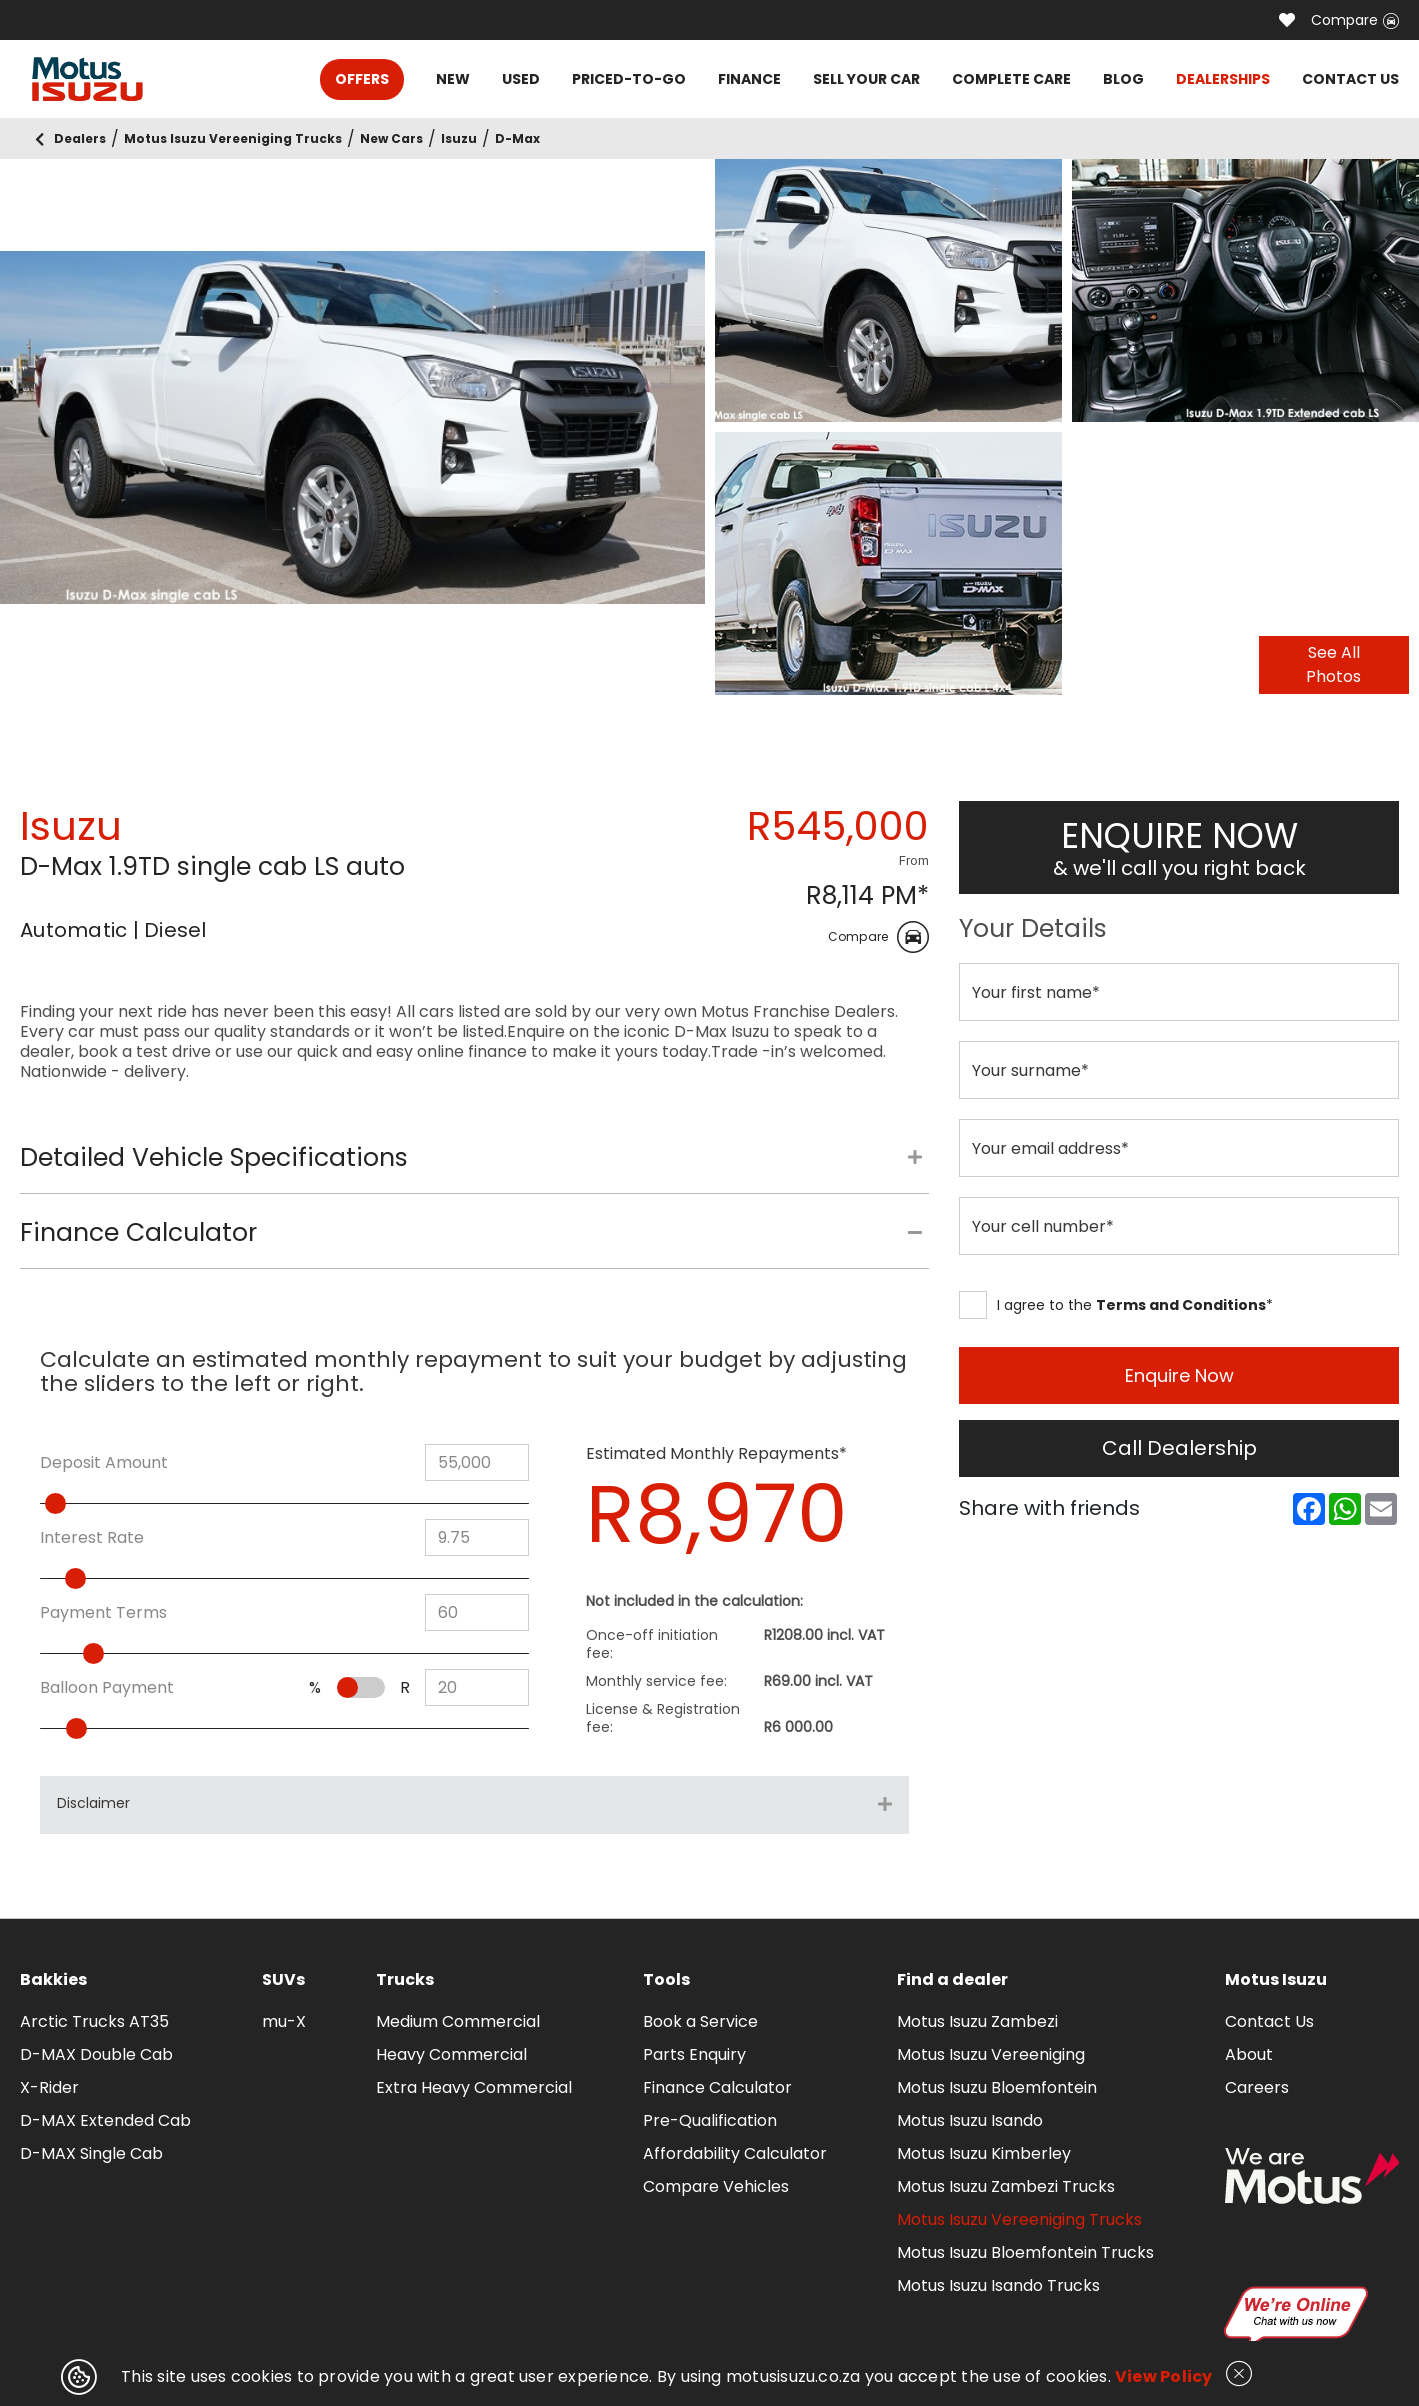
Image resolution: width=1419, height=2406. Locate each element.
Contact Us (1269, 2021)
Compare (1355, 20)
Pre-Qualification (710, 2120)
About (1249, 2054)
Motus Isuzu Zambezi (977, 2021)
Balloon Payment (107, 1688)
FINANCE (749, 79)
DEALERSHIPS (1223, 79)
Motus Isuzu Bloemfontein (997, 2087)
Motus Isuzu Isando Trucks (998, 2285)
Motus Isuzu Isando (970, 2120)
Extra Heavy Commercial (474, 2087)
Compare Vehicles (716, 2186)
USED (521, 79)
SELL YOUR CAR (866, 79)
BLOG (1123, 79)
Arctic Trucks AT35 (94, 2021)
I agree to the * (1116, 1305)
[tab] (474, 1168)
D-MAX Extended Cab (105, 2120)
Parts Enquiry (694, 2054)
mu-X (284, 2021)
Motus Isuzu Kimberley (984, 2153)
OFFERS (362, 79)
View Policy (1164, 2376)
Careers (1257, 2087)
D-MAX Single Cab (91, 2153)
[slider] (97, 1503)
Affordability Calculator (735, 2153)
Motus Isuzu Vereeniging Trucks (1019, 2219)
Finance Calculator (717, 2087)
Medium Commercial (458, 2021)
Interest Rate (92, 1538)
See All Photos (1333, 664)
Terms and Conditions (1181, 1305)
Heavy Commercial (451, 2054)
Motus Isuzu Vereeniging (991, 2054)
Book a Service (700, 2021)
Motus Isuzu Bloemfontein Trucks (1025, 2252)
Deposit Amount (104, 1463)
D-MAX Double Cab (96, 2054)
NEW (453, 79)
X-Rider (49, 2087)
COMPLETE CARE (1011, 79)
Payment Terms (103, 1613)
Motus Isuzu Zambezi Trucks (1006, 2186)
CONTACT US (1350, 79)
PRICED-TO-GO (629, 79)
